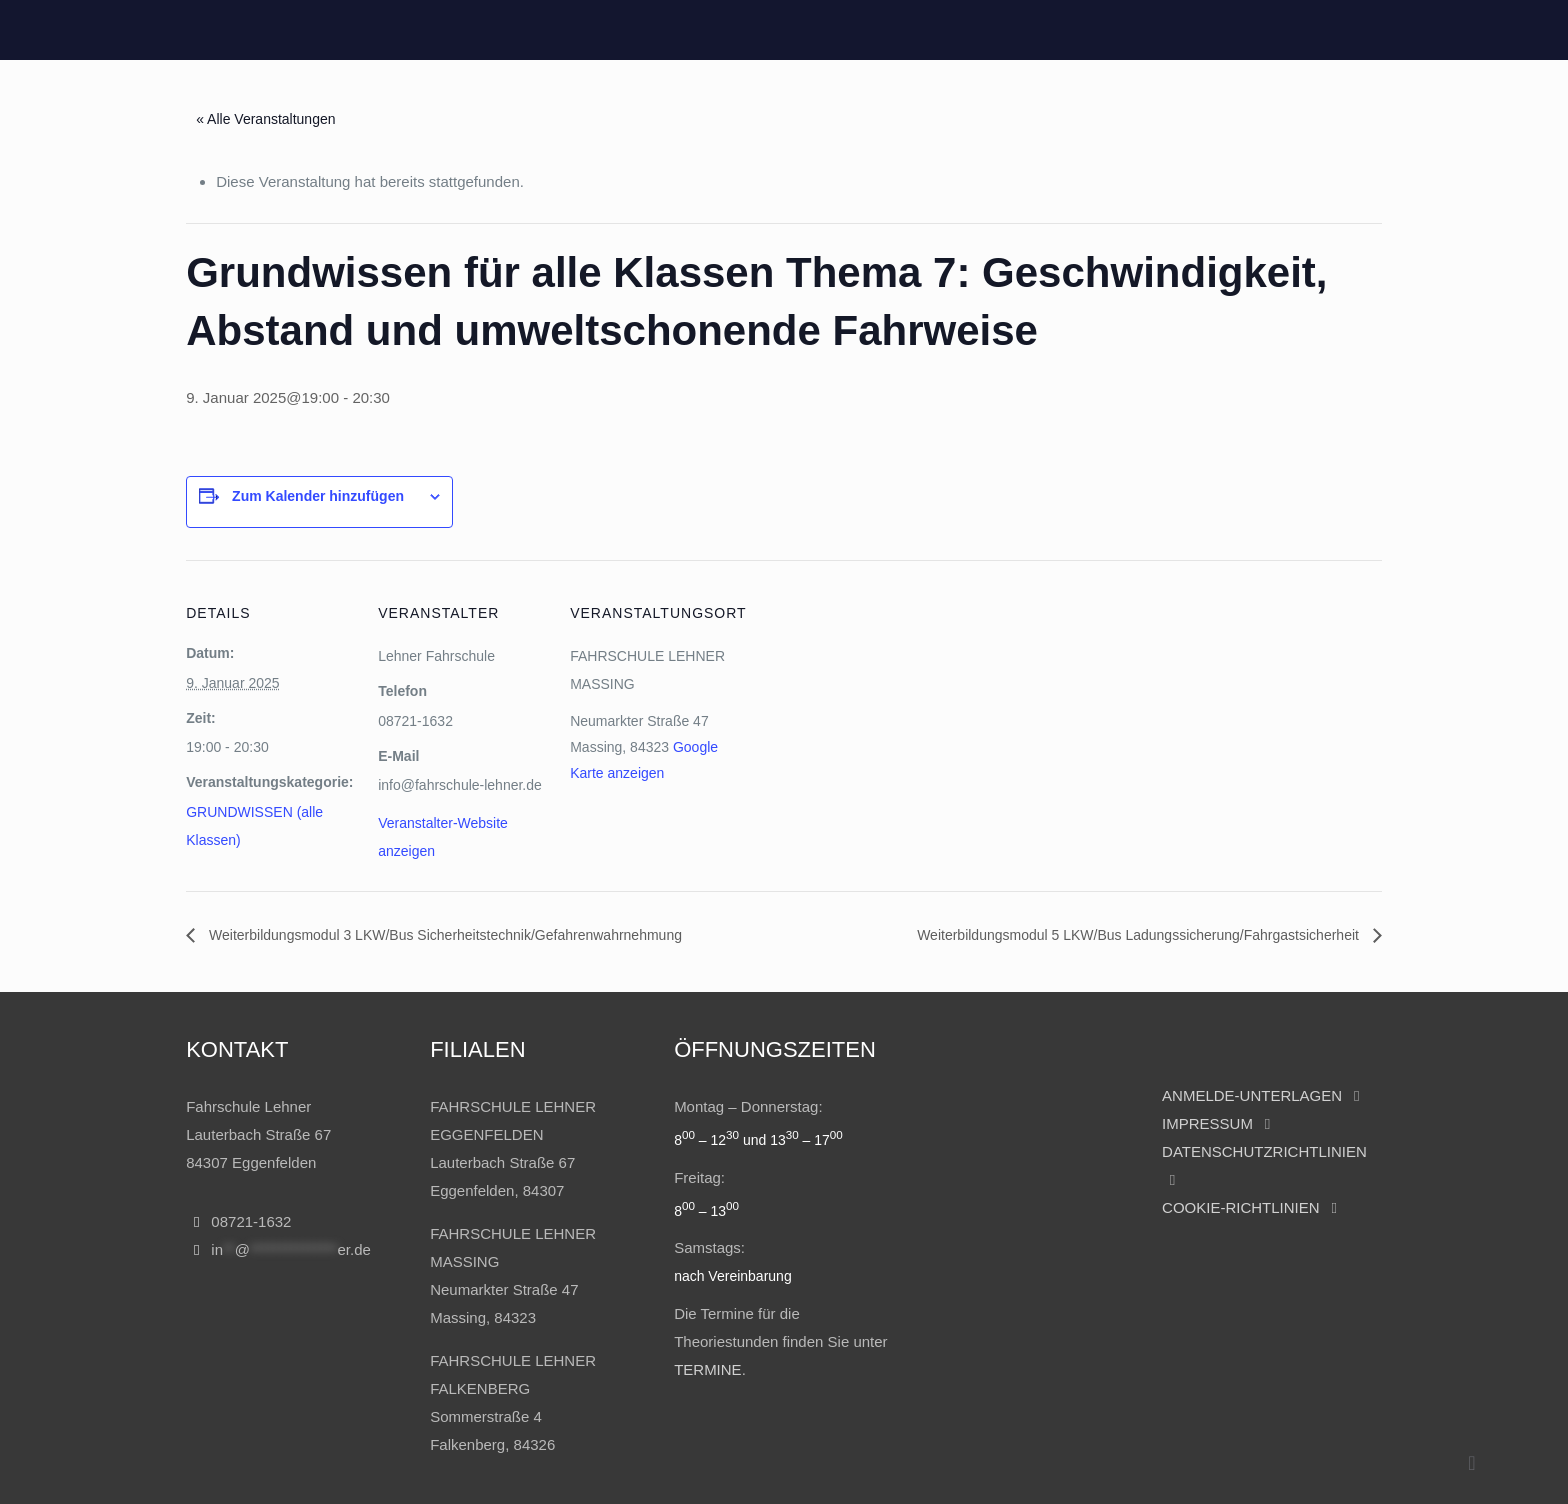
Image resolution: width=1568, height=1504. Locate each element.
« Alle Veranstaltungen (265, 119)
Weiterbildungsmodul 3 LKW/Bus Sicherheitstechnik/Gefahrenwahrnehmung (443, 935)
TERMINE (708, 1369)
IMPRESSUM (1209, 1123)
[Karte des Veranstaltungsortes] (867, 767)
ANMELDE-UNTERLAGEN (1252, 1095)
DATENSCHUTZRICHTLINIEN (1264, 1151)
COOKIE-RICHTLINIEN (1241, 1207)
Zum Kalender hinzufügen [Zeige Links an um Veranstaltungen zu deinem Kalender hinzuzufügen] (318, 496)
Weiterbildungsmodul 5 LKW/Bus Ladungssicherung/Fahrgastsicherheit (1140, 935)
